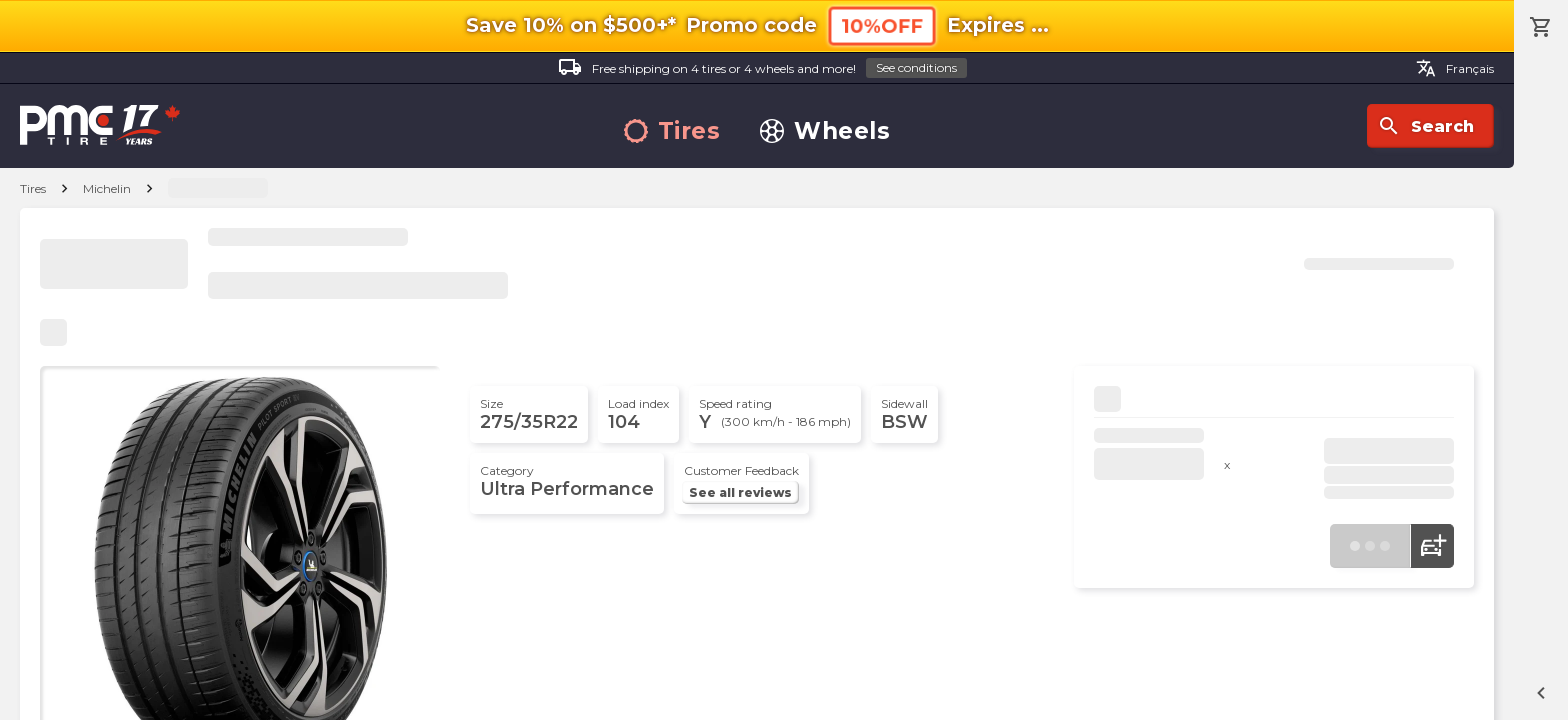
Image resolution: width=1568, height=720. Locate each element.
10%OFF (881, 26)
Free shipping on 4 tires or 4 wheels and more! (762, 68)
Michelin (107, 188)
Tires (672, 131)
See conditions (916, 67)
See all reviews (740, 492)
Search (1425, 126)
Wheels (825, 131)
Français (1455, 68)
